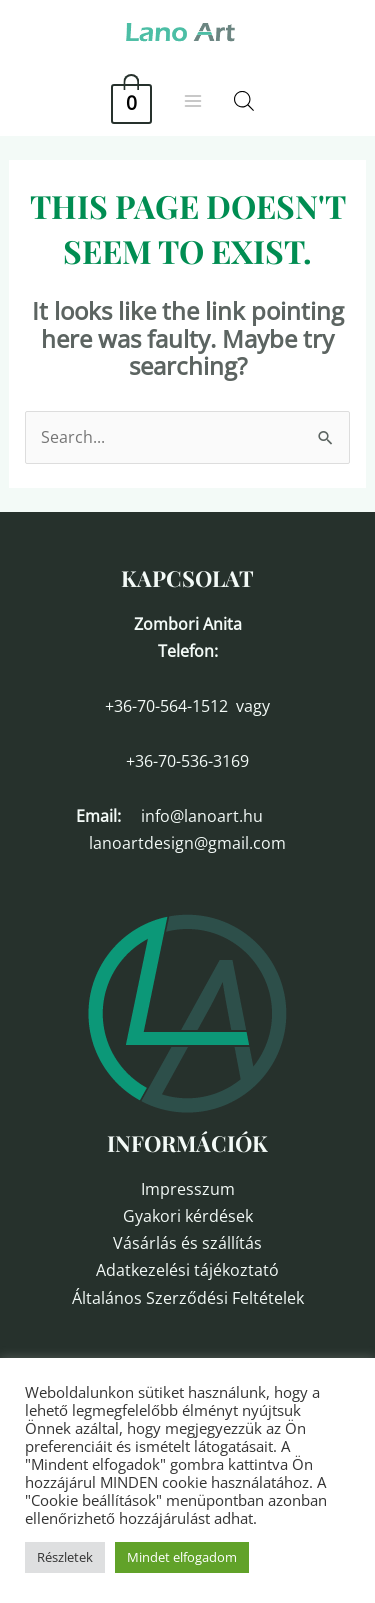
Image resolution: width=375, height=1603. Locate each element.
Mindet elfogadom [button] (182, 1557)
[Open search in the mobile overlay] (244, 100)
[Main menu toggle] (193, 101)
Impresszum (188, 1189)
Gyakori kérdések (188, 1216)
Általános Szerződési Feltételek (188, 1298)
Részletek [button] (65, 1557)
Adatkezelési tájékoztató (187, 1270)
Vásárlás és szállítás (187, 1243)
